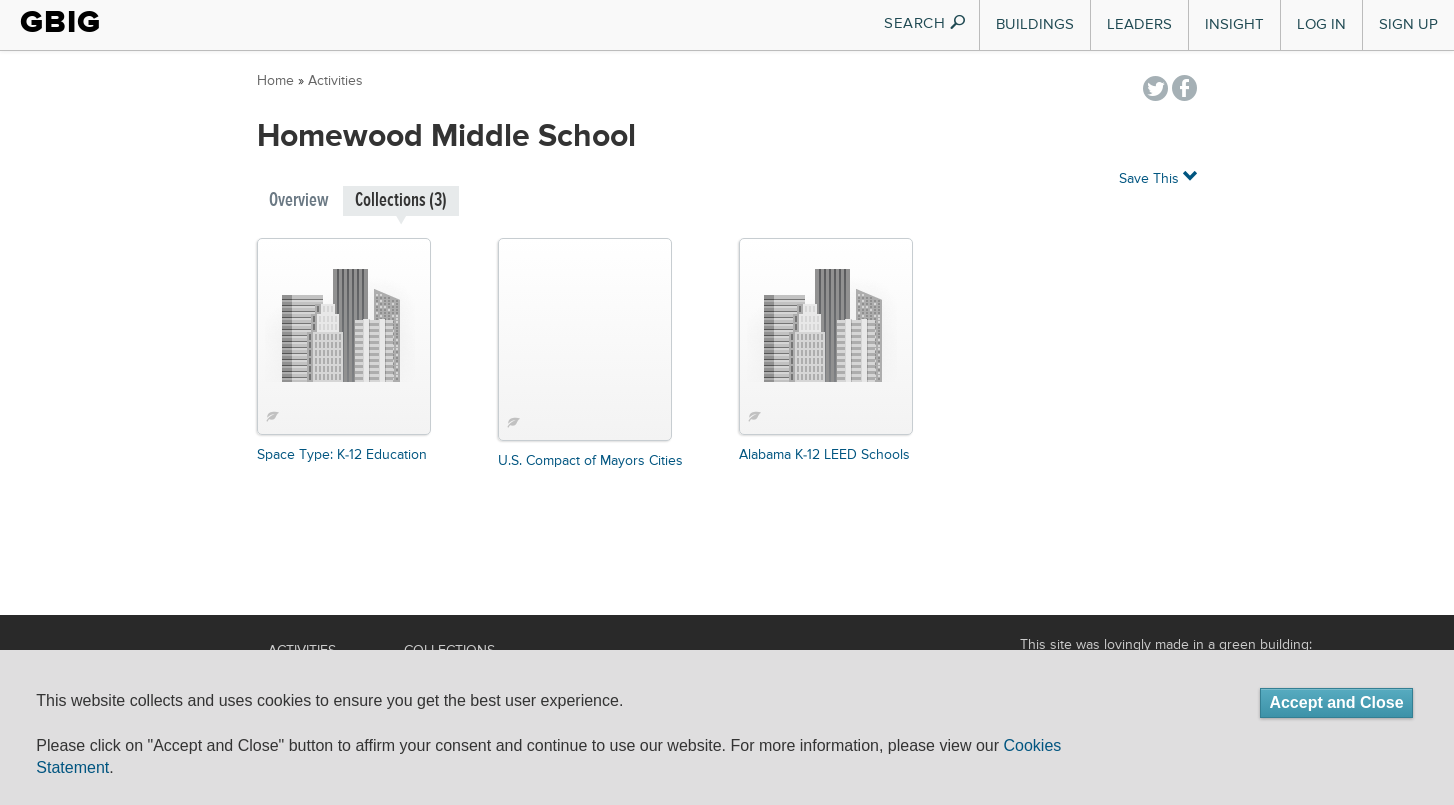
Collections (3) (401, 200)
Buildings (1035, 24)
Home (275, 81)
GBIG (60, 22)
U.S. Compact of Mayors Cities (590, 461)
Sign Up (1408, 24)
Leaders (1139, 24)
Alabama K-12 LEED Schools (824, 455)
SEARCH (925, 23)
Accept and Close (1336, 702)
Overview (299, 200)
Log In (1321, 24)
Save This (1158, 177)
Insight (1234, 24)
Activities (335, 81)
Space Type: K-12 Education (342, 455)
